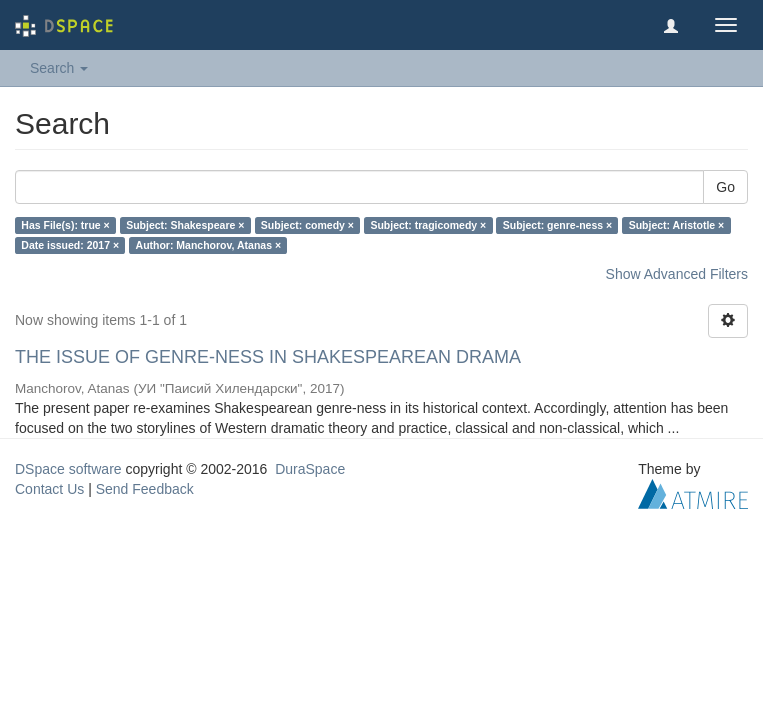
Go (725, 187)
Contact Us (49, 489)
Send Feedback (145, 489)
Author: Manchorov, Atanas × (209, 245)
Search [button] (59, 68)
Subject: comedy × (307, 225)
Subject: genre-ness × (557, 225)
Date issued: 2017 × (70, 245)
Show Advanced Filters (677, 274)
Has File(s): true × (65, 225)
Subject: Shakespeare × (185, 225)
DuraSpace (310, 469)
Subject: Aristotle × (677, 225)
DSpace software (68, 469)
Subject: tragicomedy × (428, 225)
